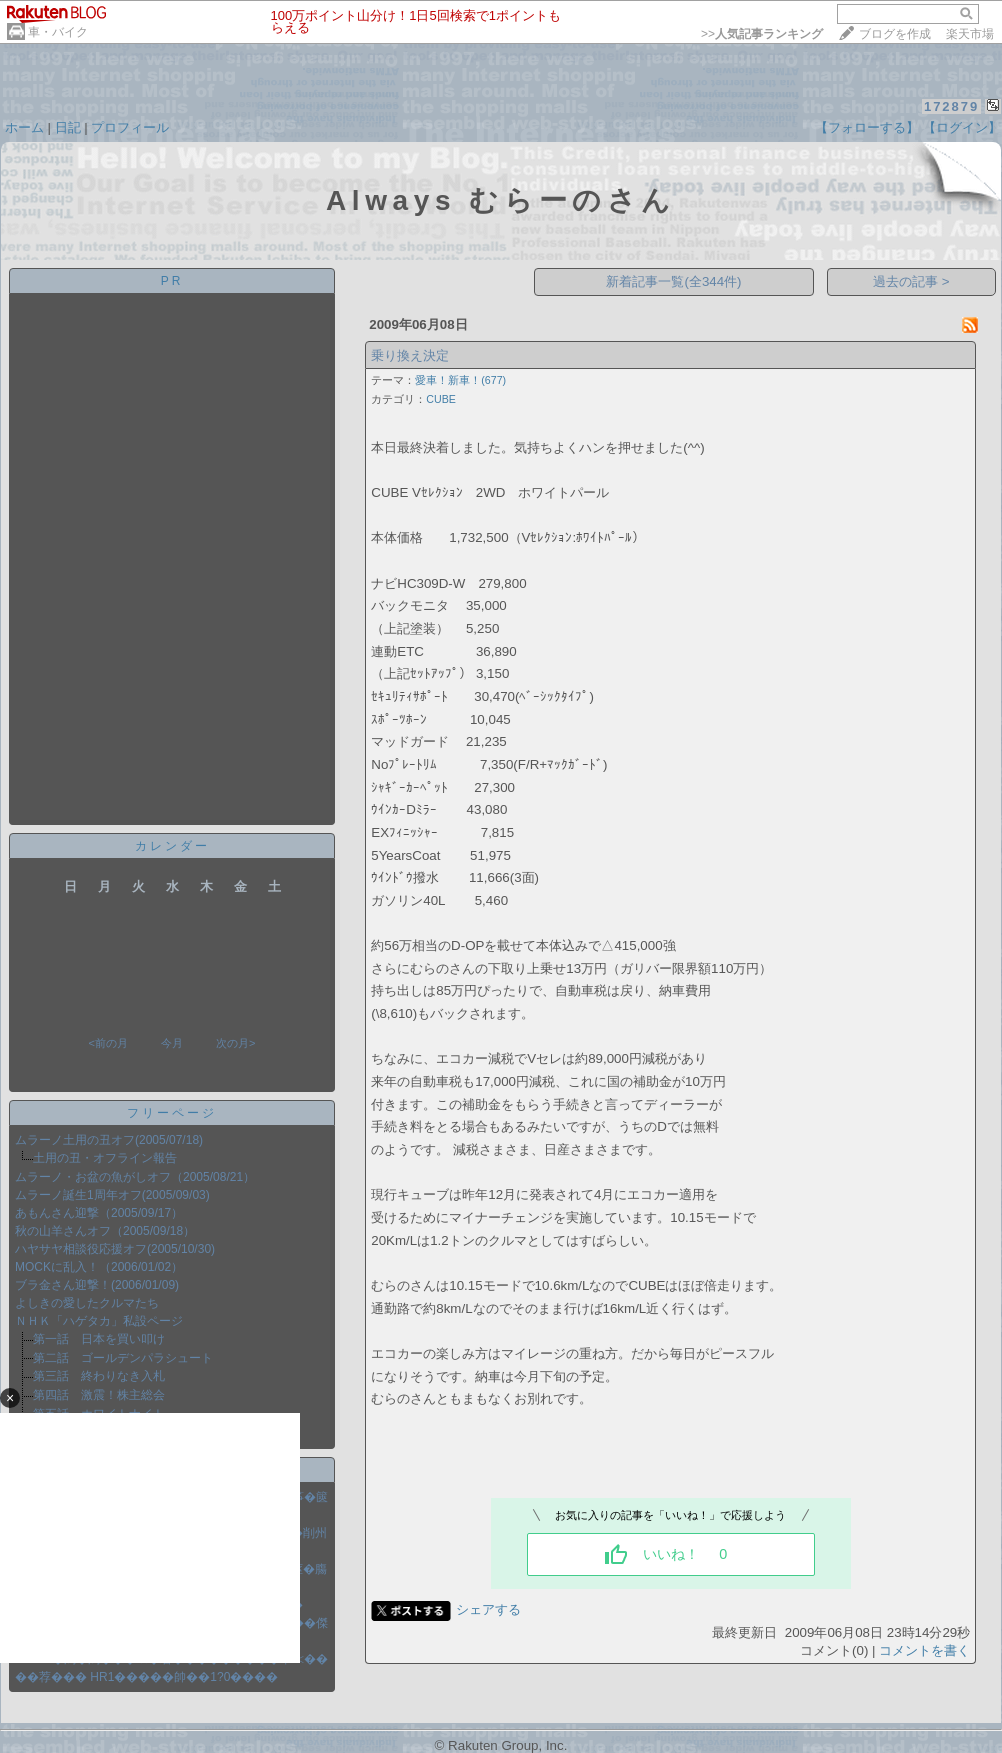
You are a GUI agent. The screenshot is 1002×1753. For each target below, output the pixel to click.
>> (762, 34)
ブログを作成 (895, 34)
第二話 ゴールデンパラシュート (123, 1358)
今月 (172, 1043)
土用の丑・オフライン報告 (105, 1158)
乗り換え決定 (410, 355)
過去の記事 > (911, 281)
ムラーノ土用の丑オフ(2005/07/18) (109, 1140)
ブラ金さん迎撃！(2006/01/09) (97, 1285)
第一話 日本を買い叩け (99, 1339)
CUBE (441, 399)
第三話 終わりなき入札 (99, 1376)
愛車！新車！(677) (460, 380)
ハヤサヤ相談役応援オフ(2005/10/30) (115, 1249)
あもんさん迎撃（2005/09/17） (99, 1213)
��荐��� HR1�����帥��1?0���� (146, 1677)
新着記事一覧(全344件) (673, 281)
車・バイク (58, 32)
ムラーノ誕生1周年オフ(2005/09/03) (112, 1195)
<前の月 (107, 1043)
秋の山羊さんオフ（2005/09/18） (105, 1231)
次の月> (235, 1043)
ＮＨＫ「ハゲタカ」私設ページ (99, 1321)
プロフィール (130, 127)
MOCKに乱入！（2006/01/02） (99, 1267)
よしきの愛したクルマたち (87, 1303)
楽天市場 (970, 34)
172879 (951, 106)
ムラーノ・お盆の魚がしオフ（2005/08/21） (135, 1177)
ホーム (24, 127)
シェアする (488, 1609)
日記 (68, 127)
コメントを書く (924, 1650)
